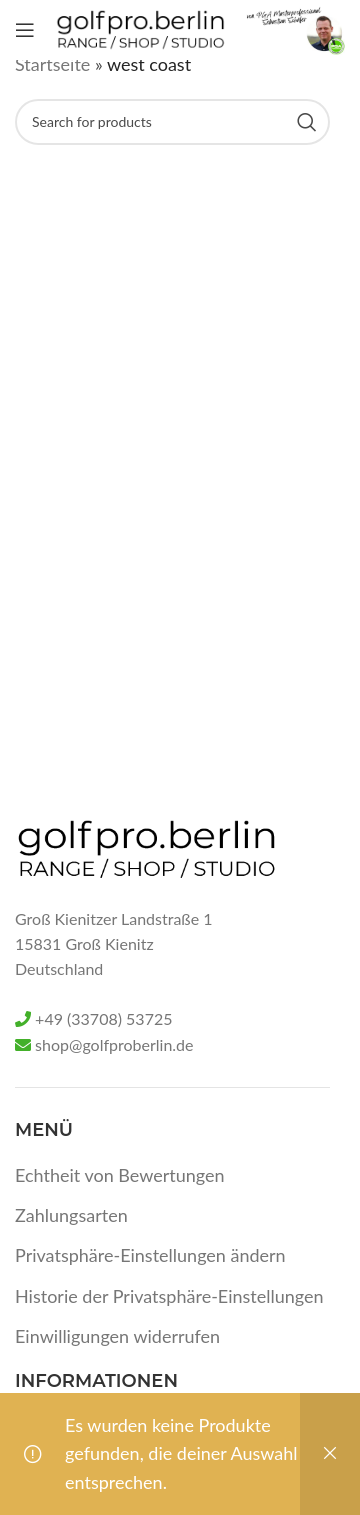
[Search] (172, 122)
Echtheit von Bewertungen (120, 1175)
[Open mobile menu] (25, 30)
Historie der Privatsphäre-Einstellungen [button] (169, 1296)
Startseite (52, 64)
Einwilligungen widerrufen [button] (117, 1336)
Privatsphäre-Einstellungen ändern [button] (150, 1255)
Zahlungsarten (71, 1215)
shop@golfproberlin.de (114, 1044)
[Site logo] (140, 28)
